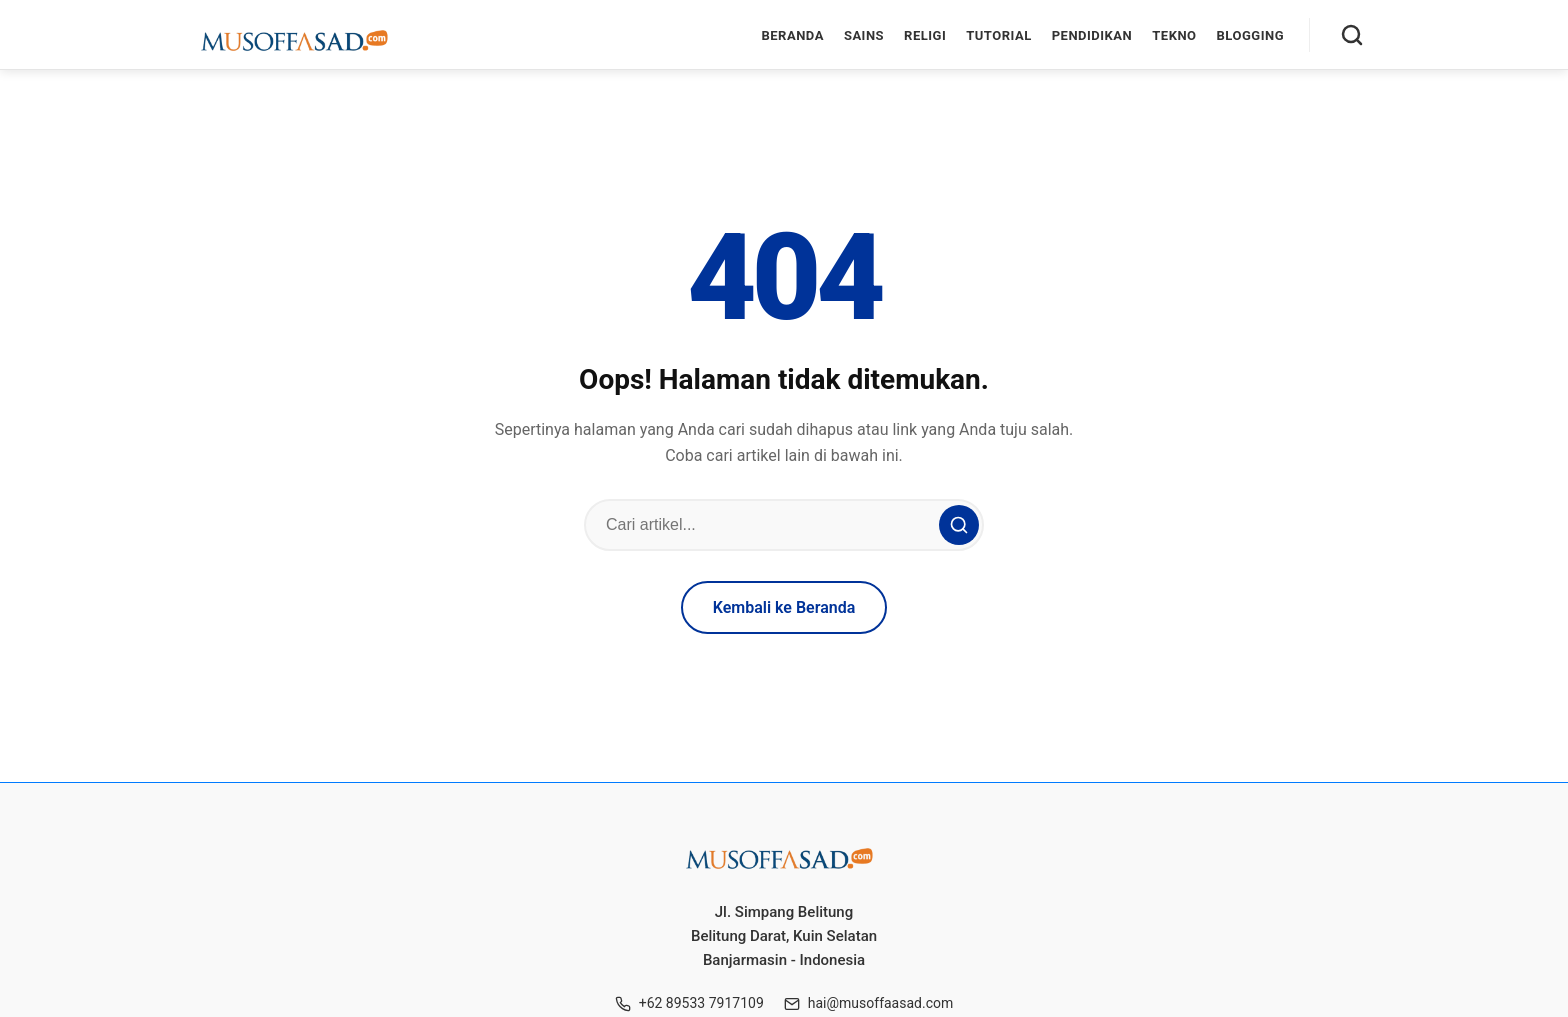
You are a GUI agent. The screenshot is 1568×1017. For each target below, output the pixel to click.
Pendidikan (1092, 35)
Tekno (1174, 35)
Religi (925, 35)
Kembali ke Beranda (784, 607)
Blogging (1250, 35)
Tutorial (998, 35)
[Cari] (1352, 35)
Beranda (792, 35)
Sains (864, 35)
